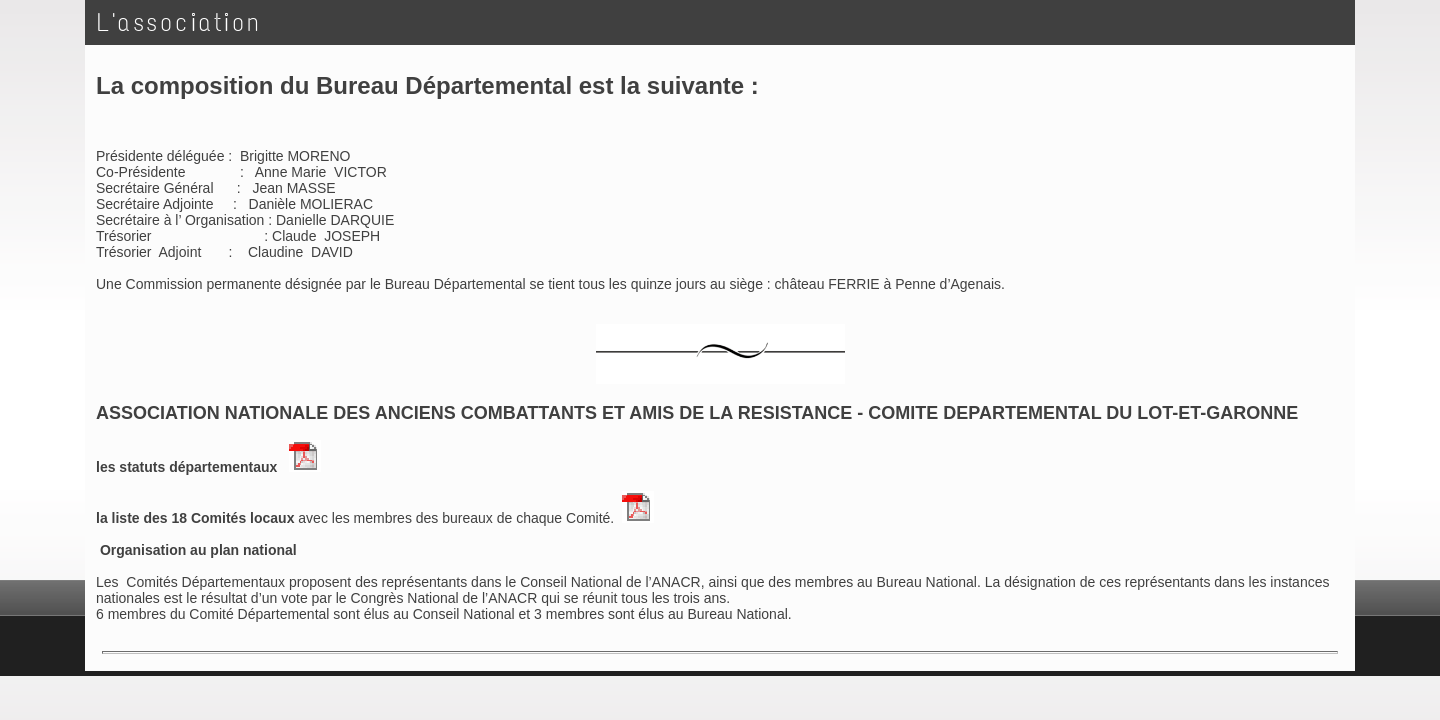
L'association (179, 22)
